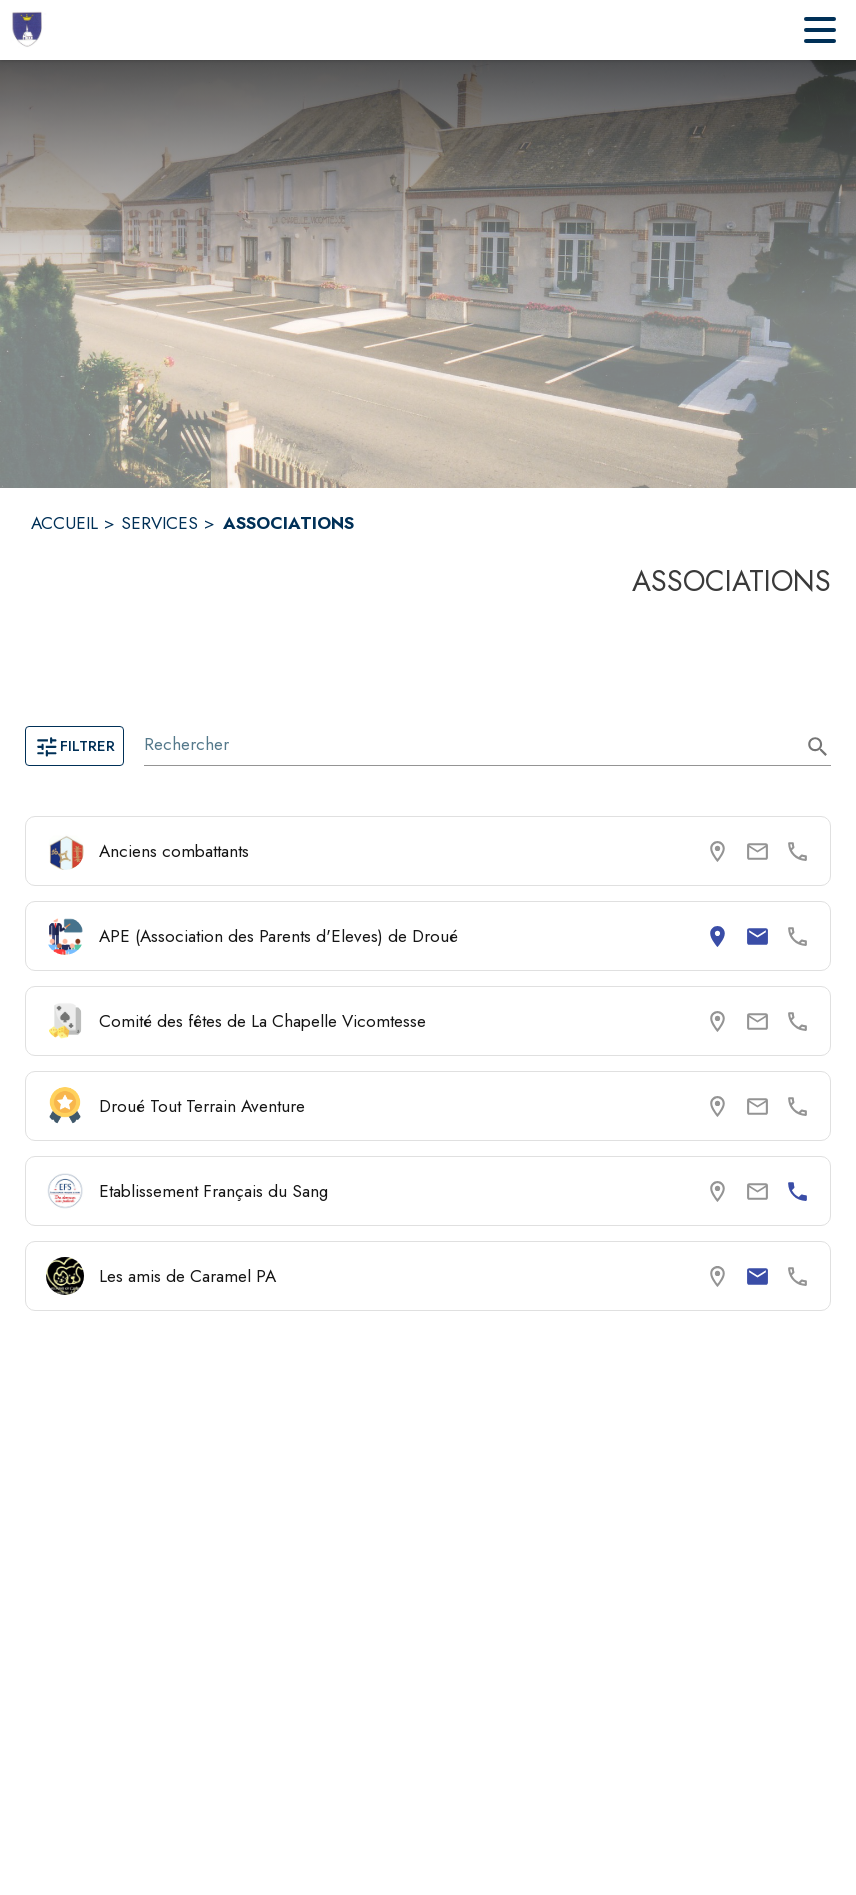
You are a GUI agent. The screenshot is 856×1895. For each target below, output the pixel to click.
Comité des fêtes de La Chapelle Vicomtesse (262, 1021)
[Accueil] (29, 30)
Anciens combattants (174, 851)
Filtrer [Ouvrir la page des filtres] (74, 746)
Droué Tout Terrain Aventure (202, 1106)
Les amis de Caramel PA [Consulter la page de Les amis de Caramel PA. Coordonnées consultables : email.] (187, 1276)
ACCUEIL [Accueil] (64, 523)
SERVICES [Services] (159, 523)
